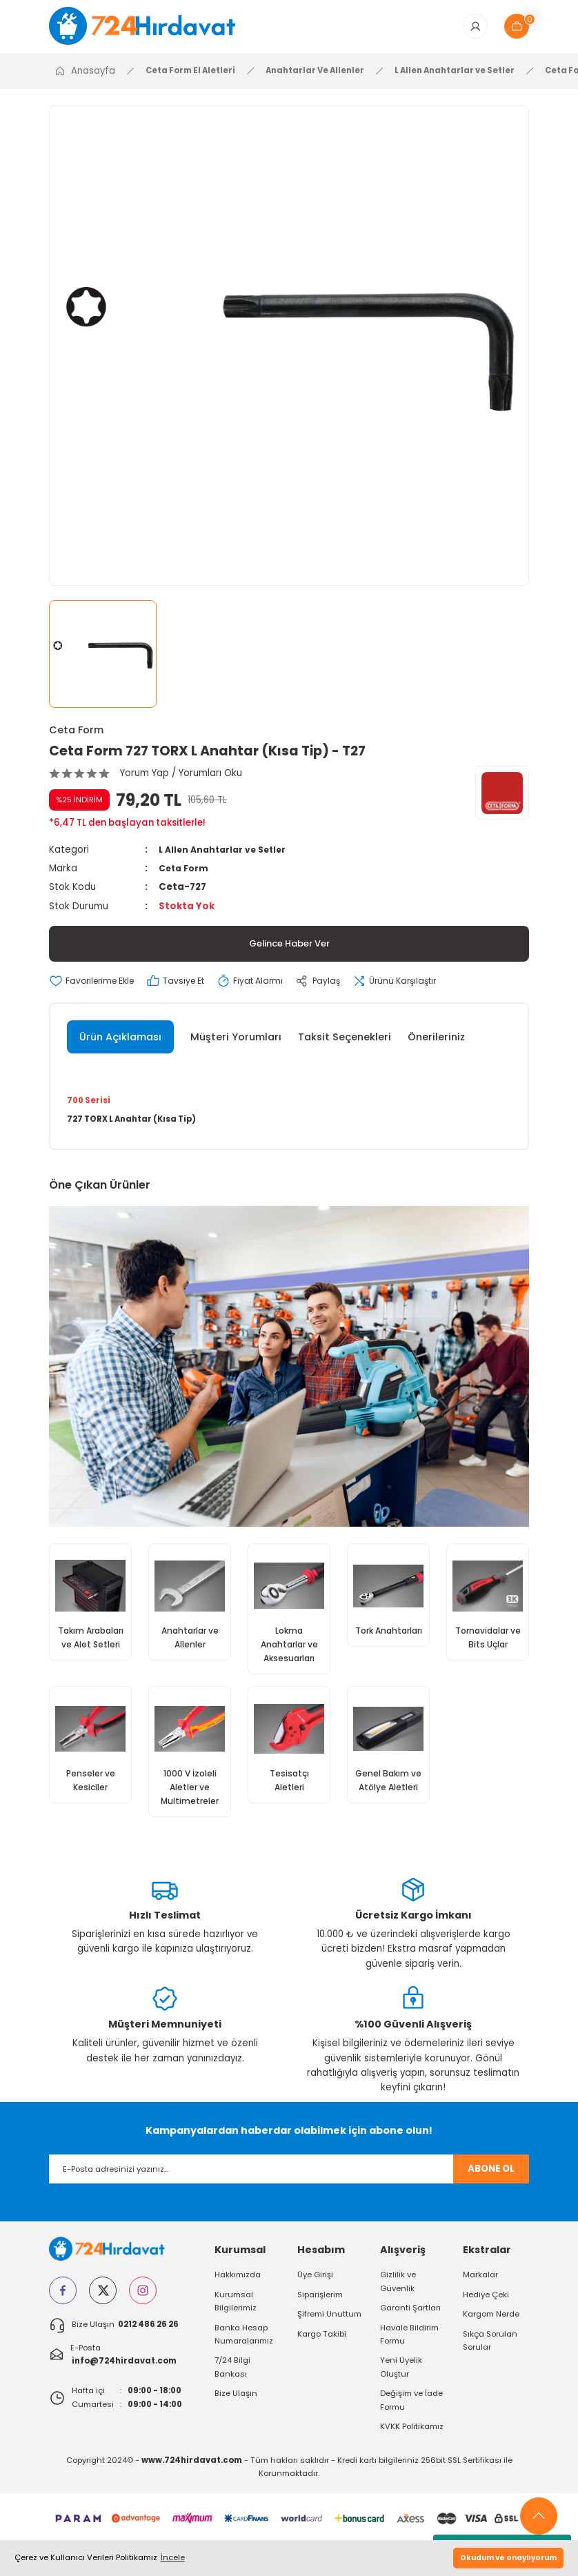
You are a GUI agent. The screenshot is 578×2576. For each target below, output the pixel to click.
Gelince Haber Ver (289, 948)
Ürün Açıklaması (120, 1042)
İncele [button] (173, 2557)
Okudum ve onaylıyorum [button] (508, 2558)
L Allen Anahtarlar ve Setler (227, 854)
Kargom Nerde (491, 2325)
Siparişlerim (320, 2305)
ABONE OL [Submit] (491, 2180)
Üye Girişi (315, 2286)
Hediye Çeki (486, 2305)
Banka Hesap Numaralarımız (244, 2345)
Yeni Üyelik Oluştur (401, 2378)
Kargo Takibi (321, 2344)
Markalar (480, 2286)
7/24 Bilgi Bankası (232, 2378)
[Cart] (516, 29)
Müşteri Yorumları (235, 1042)
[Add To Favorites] (96, 986)
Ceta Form (76, 735)
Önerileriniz (436, 1042)
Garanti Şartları (410, 2319)
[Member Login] (475, 29)
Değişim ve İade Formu (411, 2411)
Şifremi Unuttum (329, 2325)
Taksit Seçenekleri (344, 1042)
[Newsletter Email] (289, 2180)
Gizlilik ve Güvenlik (398, 2293)
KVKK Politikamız (412, 2437)
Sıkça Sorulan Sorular (490, 2351)
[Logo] (152, 28)
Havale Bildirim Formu (409, 2345)
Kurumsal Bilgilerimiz (236, 2312)
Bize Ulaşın (236, 2404)
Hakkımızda (238, 2286)
